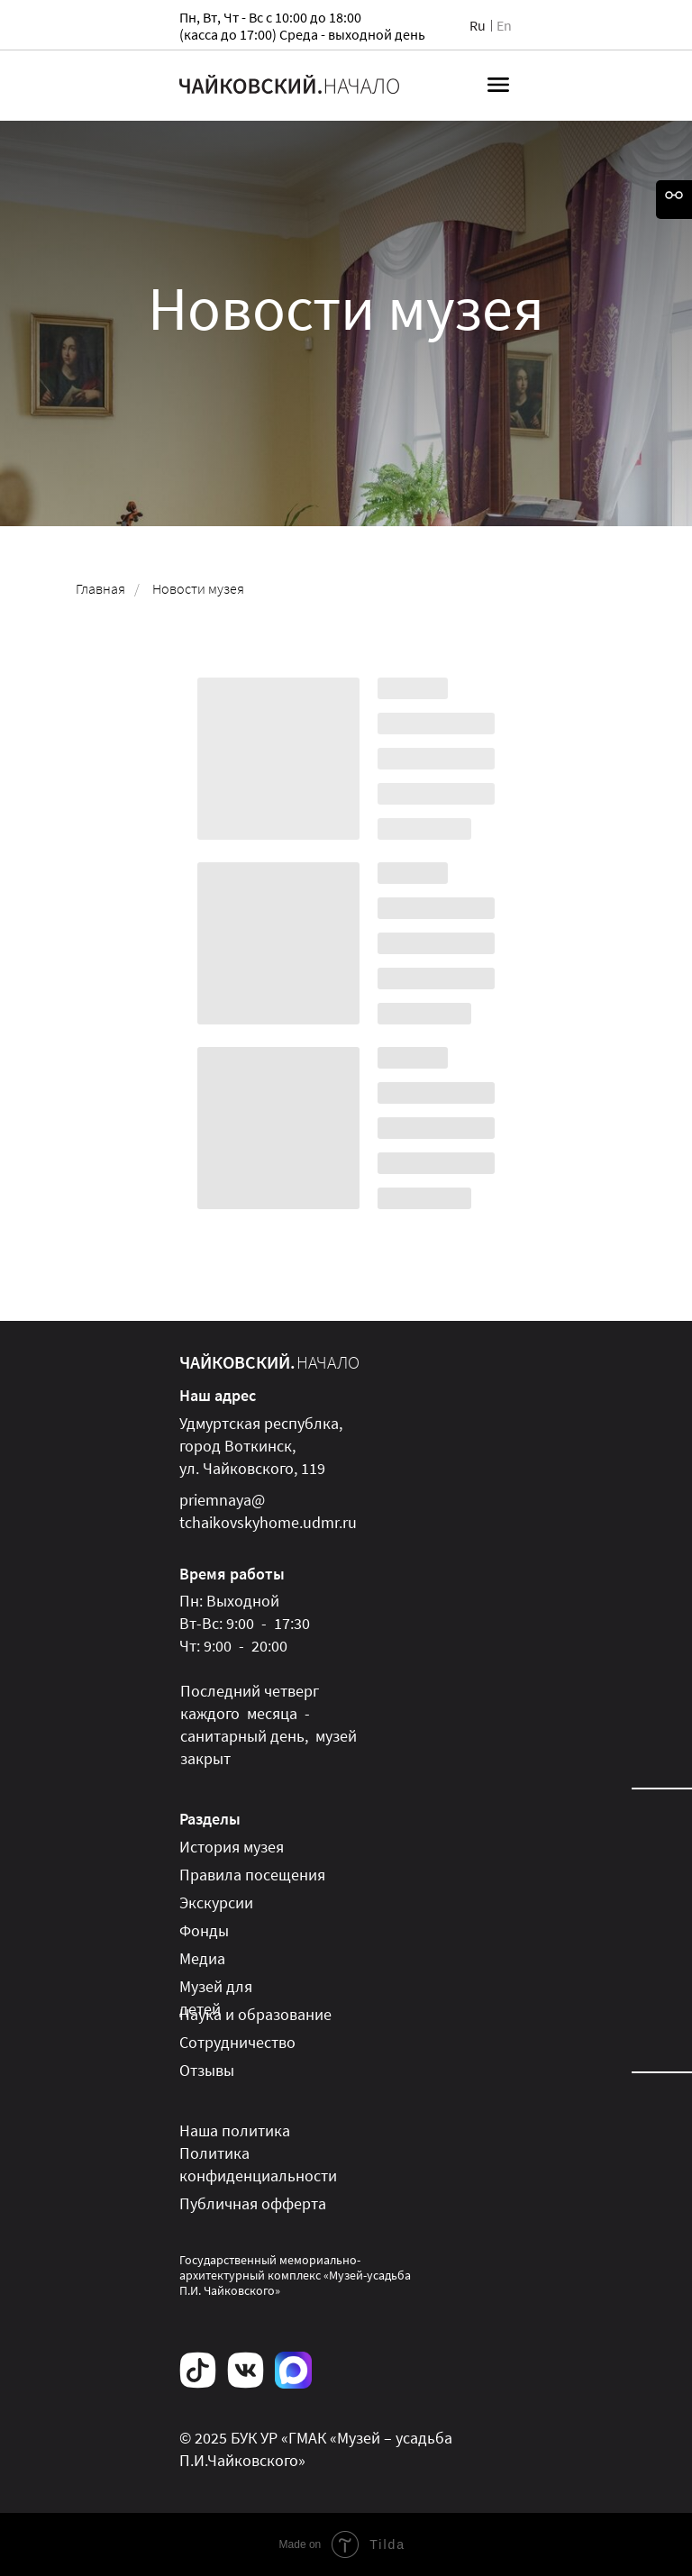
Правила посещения (252, 1874)
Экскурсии (216, 1902)
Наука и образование (255, 2014)
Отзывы (206, 2070)
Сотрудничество (237, 2042)
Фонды (204, 1930)
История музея (231, 1846)
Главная (100, 588)
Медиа (202, 1958)
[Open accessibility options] (674, 199)
